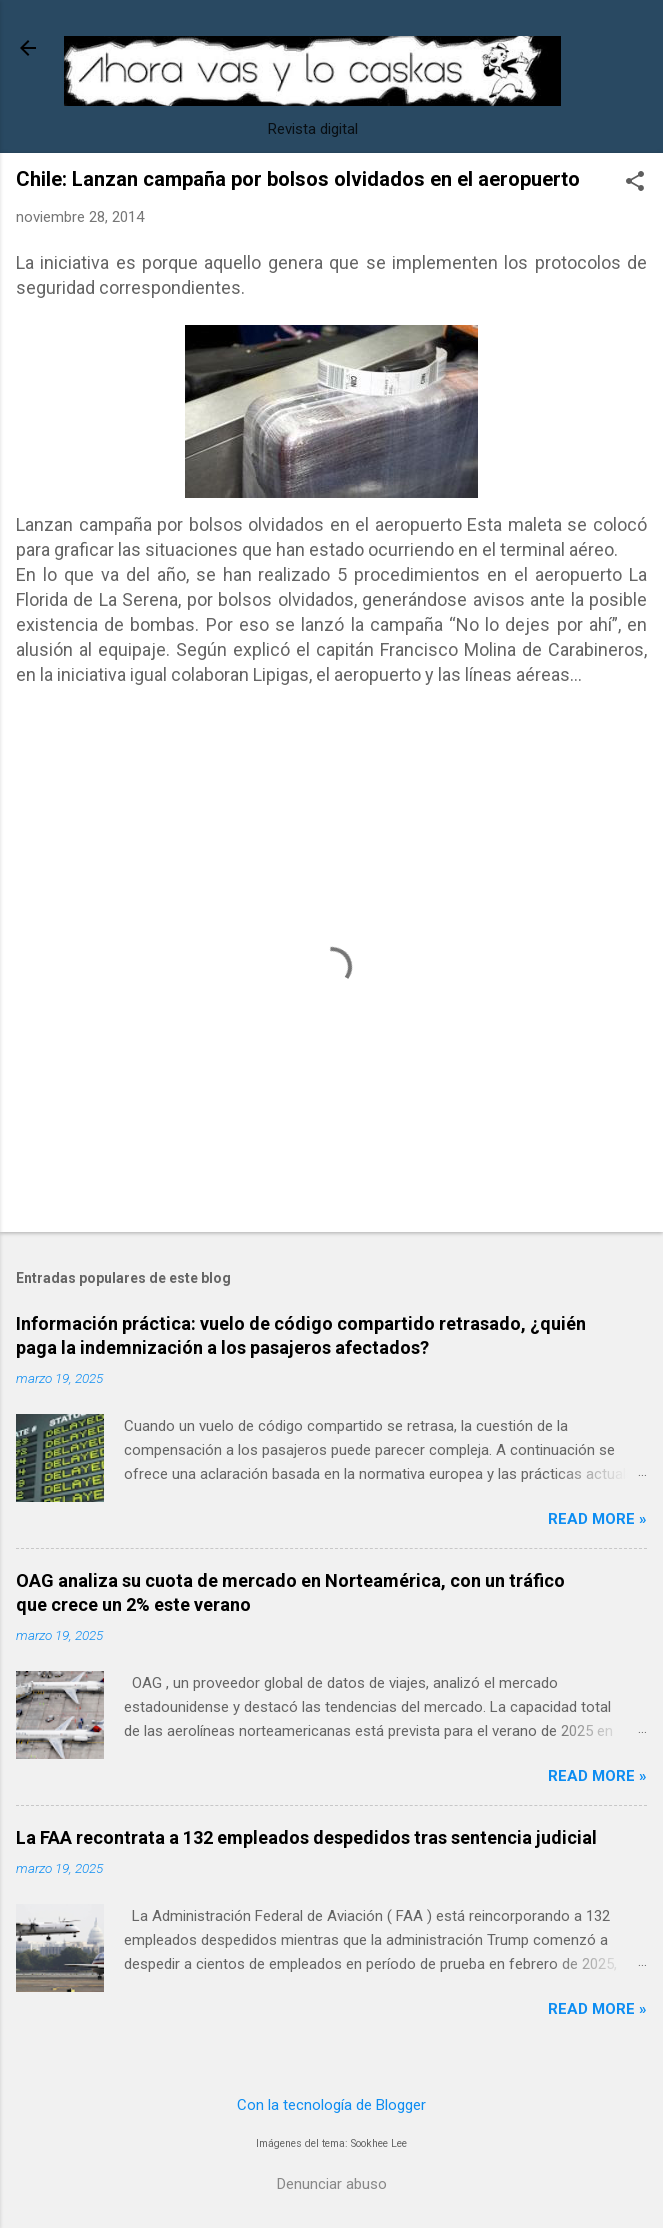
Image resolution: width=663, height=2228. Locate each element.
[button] (635, 183)
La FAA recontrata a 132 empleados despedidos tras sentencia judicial (306, 1837)
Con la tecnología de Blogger (331, 2105)
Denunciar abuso (332, 2184)
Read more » (597, 1519)
